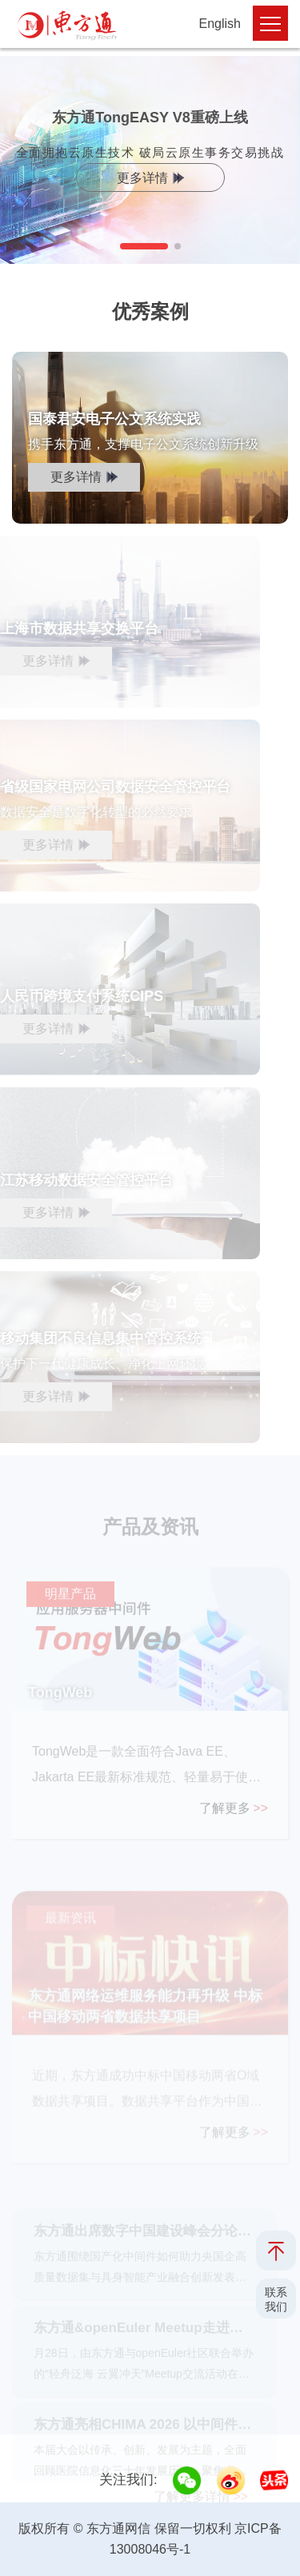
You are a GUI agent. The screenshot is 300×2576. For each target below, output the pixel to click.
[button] (144, 246)
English (220, 23)
